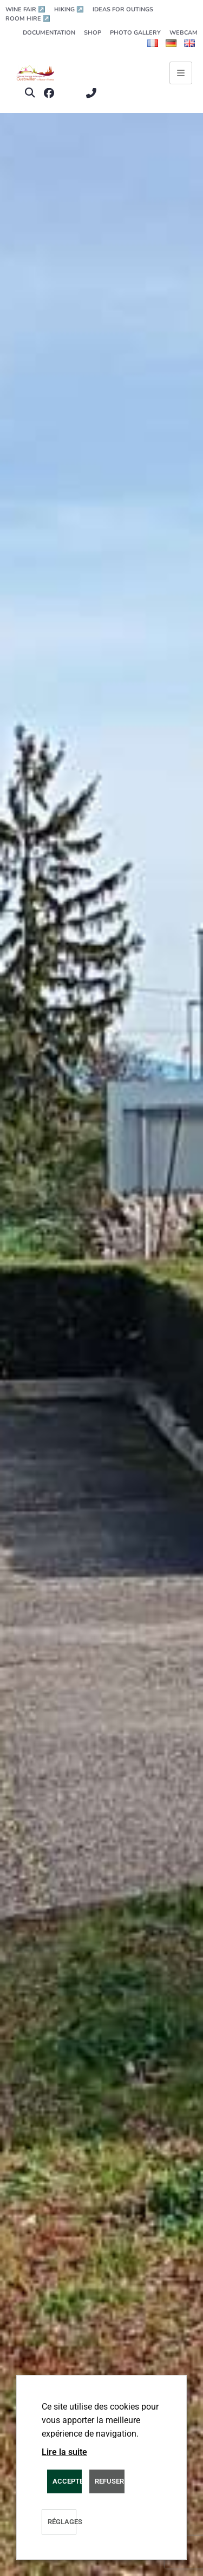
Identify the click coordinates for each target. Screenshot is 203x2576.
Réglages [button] (62, 2522)
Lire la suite (64, 2452)
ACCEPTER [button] (67, 2481)
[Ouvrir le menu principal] (180, 73)
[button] (29, 93)
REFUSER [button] (109, 2481)
